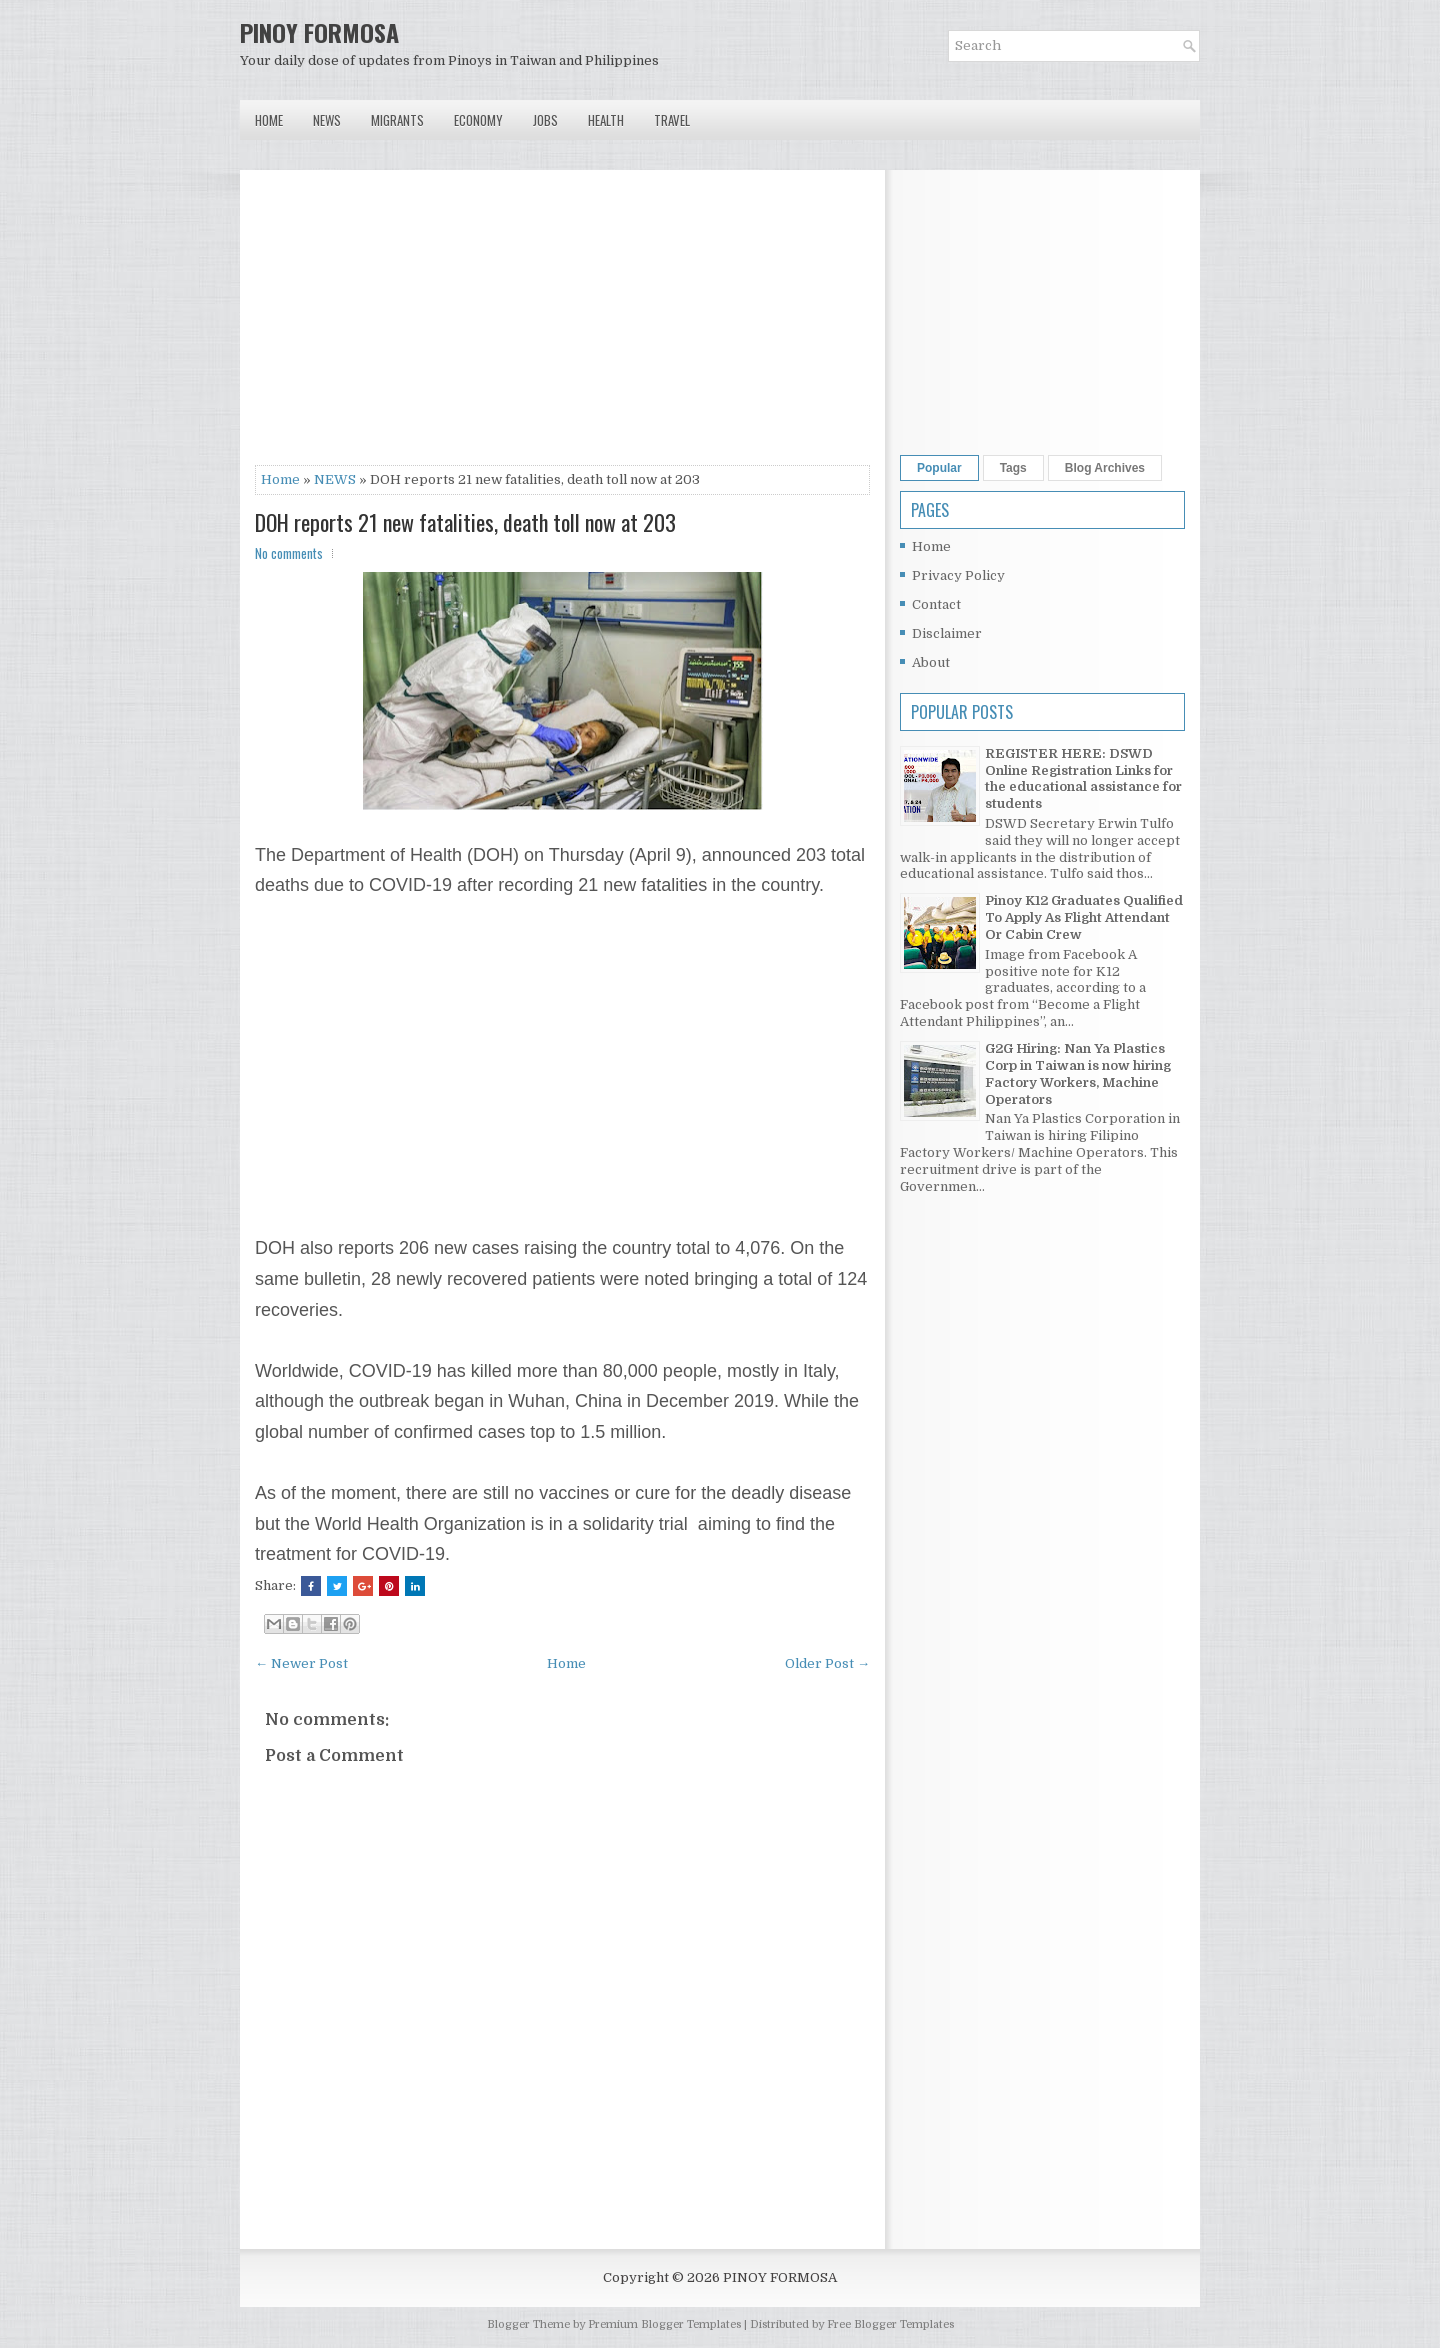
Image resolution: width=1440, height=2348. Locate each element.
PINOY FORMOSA (319, 32)
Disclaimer (947, 633)
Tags (1013, 468)
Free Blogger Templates (890, 2324)
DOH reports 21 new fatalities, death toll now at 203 (465, 522)
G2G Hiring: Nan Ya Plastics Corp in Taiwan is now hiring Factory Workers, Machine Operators (1078, 1074)
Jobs (545, 120)
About (931, 662)
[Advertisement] (562, 325)
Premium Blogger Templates (664, 2324)
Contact (936, 604)
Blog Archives (1105, 468)
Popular (939, 468)
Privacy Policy (958, 575)
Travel (672, 120)
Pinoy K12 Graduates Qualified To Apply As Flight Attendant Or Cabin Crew (1084, 917)
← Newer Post (301, 1663)
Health (606, 120)
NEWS (335, 479)
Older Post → (827, 1663)
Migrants (397, 120)
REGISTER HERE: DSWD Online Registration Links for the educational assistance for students (1083, 779)
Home (269, 120)
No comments (289, 553)
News (327, 120)
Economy (478, 120)
